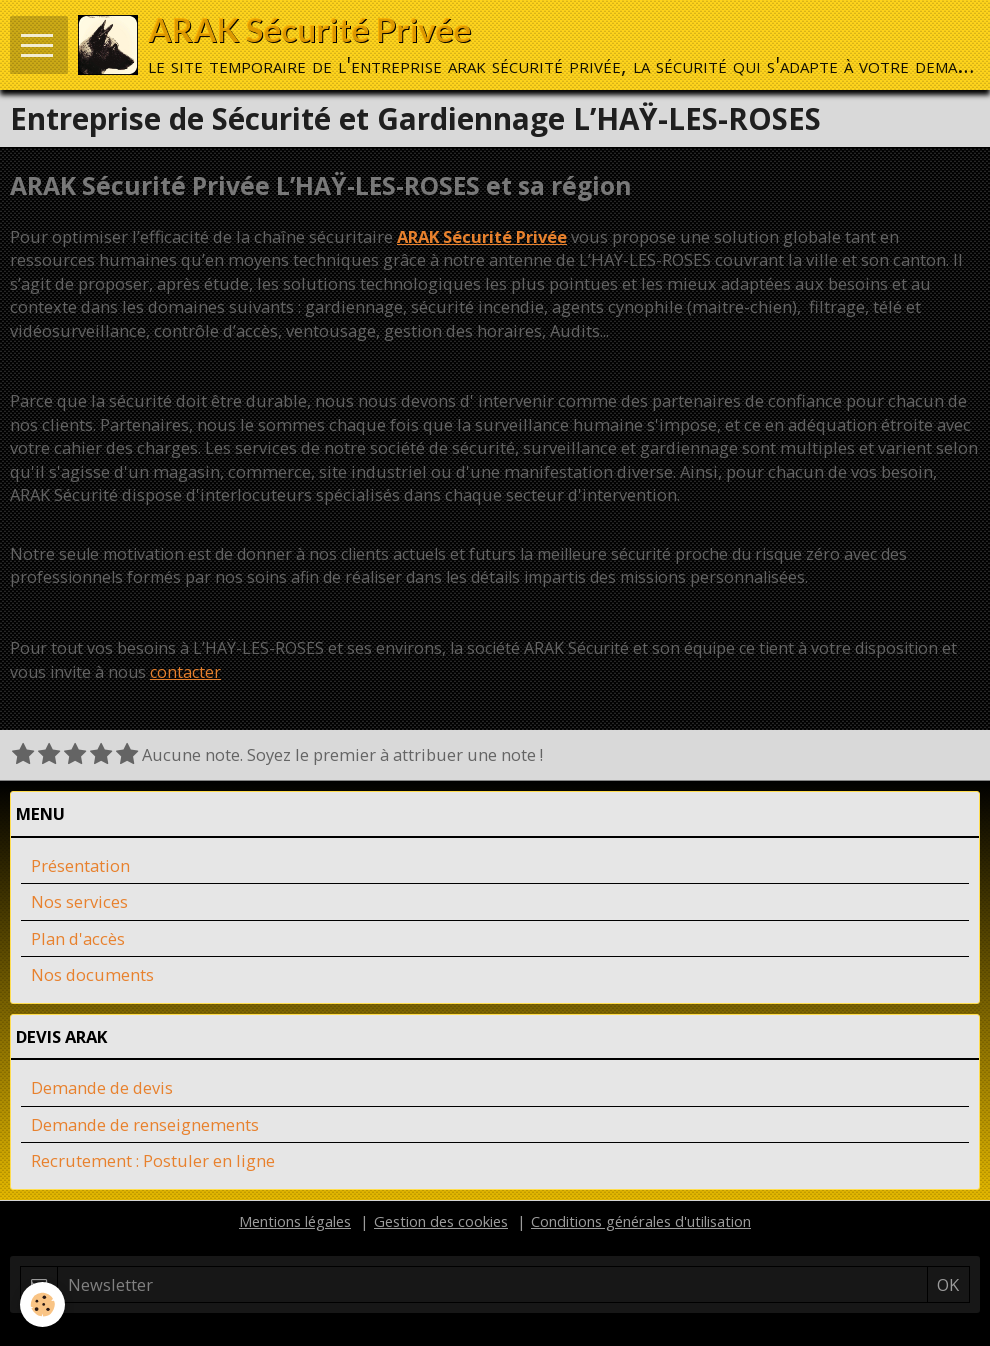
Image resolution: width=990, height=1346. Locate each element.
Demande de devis (102, 1087)
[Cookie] (42, 1304)
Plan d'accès (78, 938)
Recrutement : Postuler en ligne (153, 1160)
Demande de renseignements (145, 1124)
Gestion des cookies (441, 1221)
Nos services (79, 901)
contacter (185, 672)
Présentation (80, 865)
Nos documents (92, 974)
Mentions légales (295, 1221)
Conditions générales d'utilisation (641, 1221)
